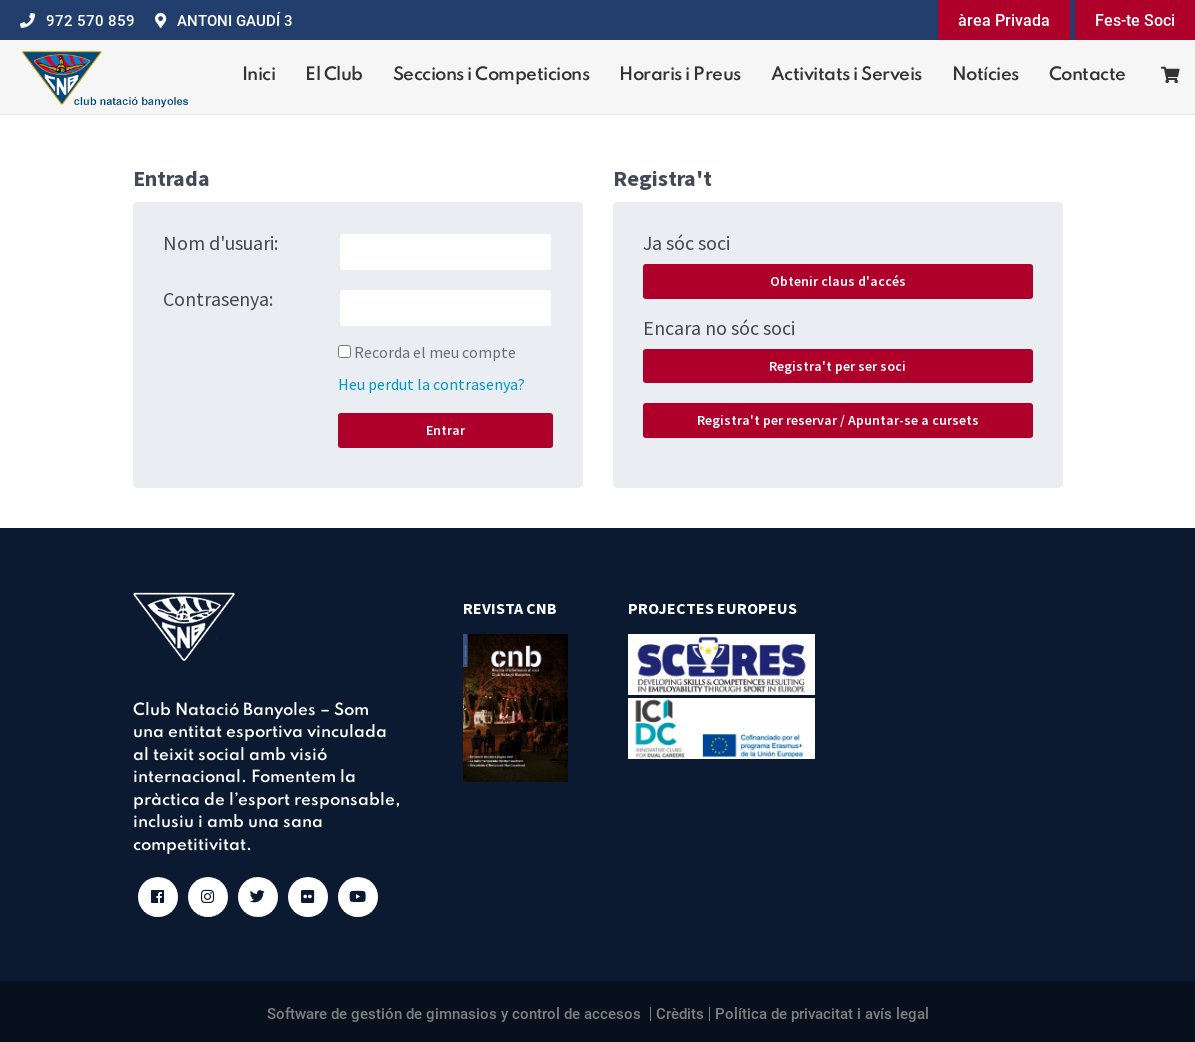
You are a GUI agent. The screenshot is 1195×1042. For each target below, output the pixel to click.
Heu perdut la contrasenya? (431, 384)
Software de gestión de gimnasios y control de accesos (454, 1014)
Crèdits (680, 1014)
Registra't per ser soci (837, 366)
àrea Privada (1004, 20)
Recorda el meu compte (435, 352)
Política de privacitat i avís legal (822, 1014)
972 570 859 (90, 21)
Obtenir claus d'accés (838, 281)
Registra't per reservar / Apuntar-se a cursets (838, 420)
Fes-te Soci (1135, 20)
